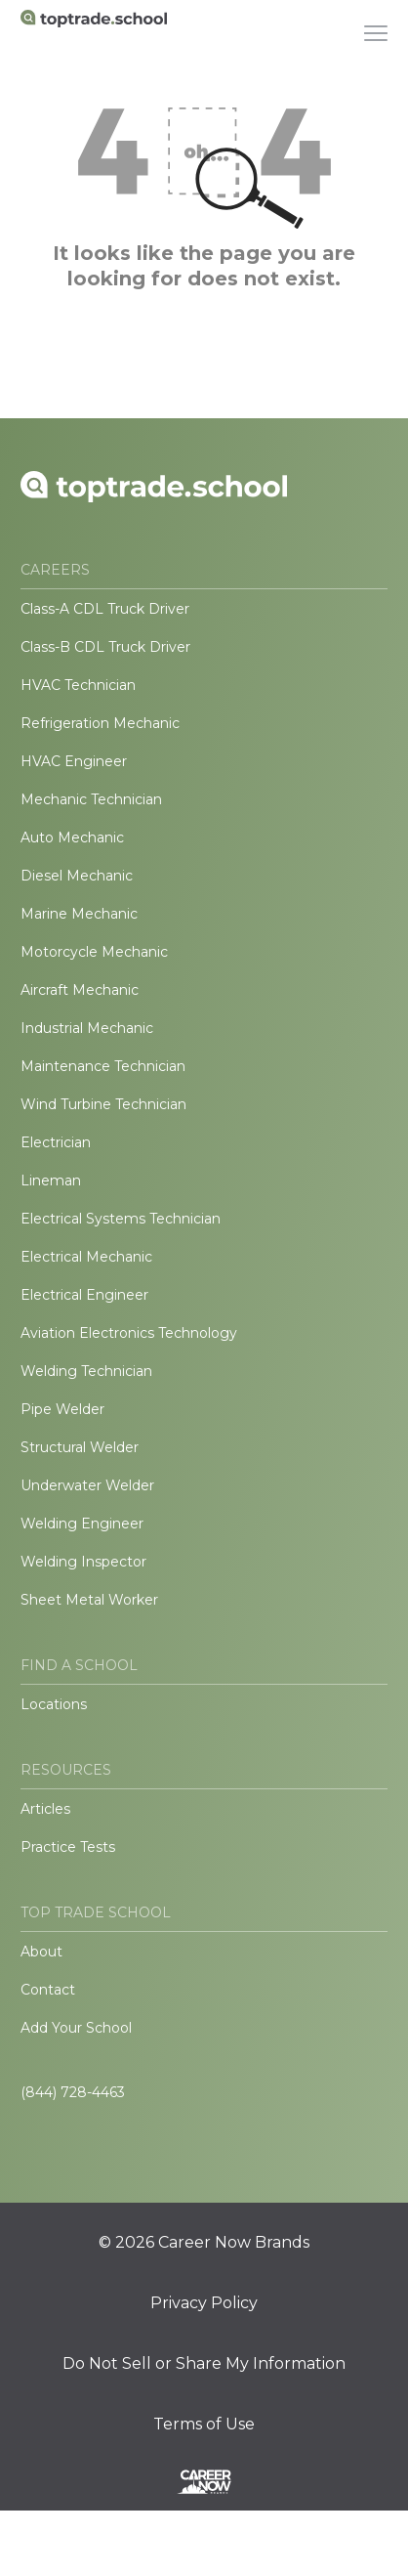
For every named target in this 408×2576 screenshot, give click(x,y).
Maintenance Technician (102, 1066)
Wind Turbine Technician (103, 1104)
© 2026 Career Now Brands (204, 2243)
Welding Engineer (81, 1523)
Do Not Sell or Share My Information (204, 2364)
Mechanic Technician (91, 799)
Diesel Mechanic (76, 875)
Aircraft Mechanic (79, 990)
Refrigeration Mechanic (100, 723)
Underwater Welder (87, 1485)
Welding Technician (86, 1371)
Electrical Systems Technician (120, 1218)
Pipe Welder (62, 1409)
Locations (53, 1704)
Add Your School (76, 2028)
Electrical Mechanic (86, 1257)
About (41, 1951)
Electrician (55, 1142)
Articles (45, 1809)
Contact (47, 1989)
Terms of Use (204, 2424)
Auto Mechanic (72, 837)
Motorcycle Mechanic (94, 952)
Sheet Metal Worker (89, 1600)
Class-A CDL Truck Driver (104, 609)
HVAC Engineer (73, 761)
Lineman (50, 1180)
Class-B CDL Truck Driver (105, 647)
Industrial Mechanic (86, 1028)
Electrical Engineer (84, 1295)
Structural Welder (79, 1447)
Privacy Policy (204, 2303)
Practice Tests (67, 1847)
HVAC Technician (78, 685)
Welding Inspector (83, 1561)
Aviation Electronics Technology (128, 1333)
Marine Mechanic (79, 914)
